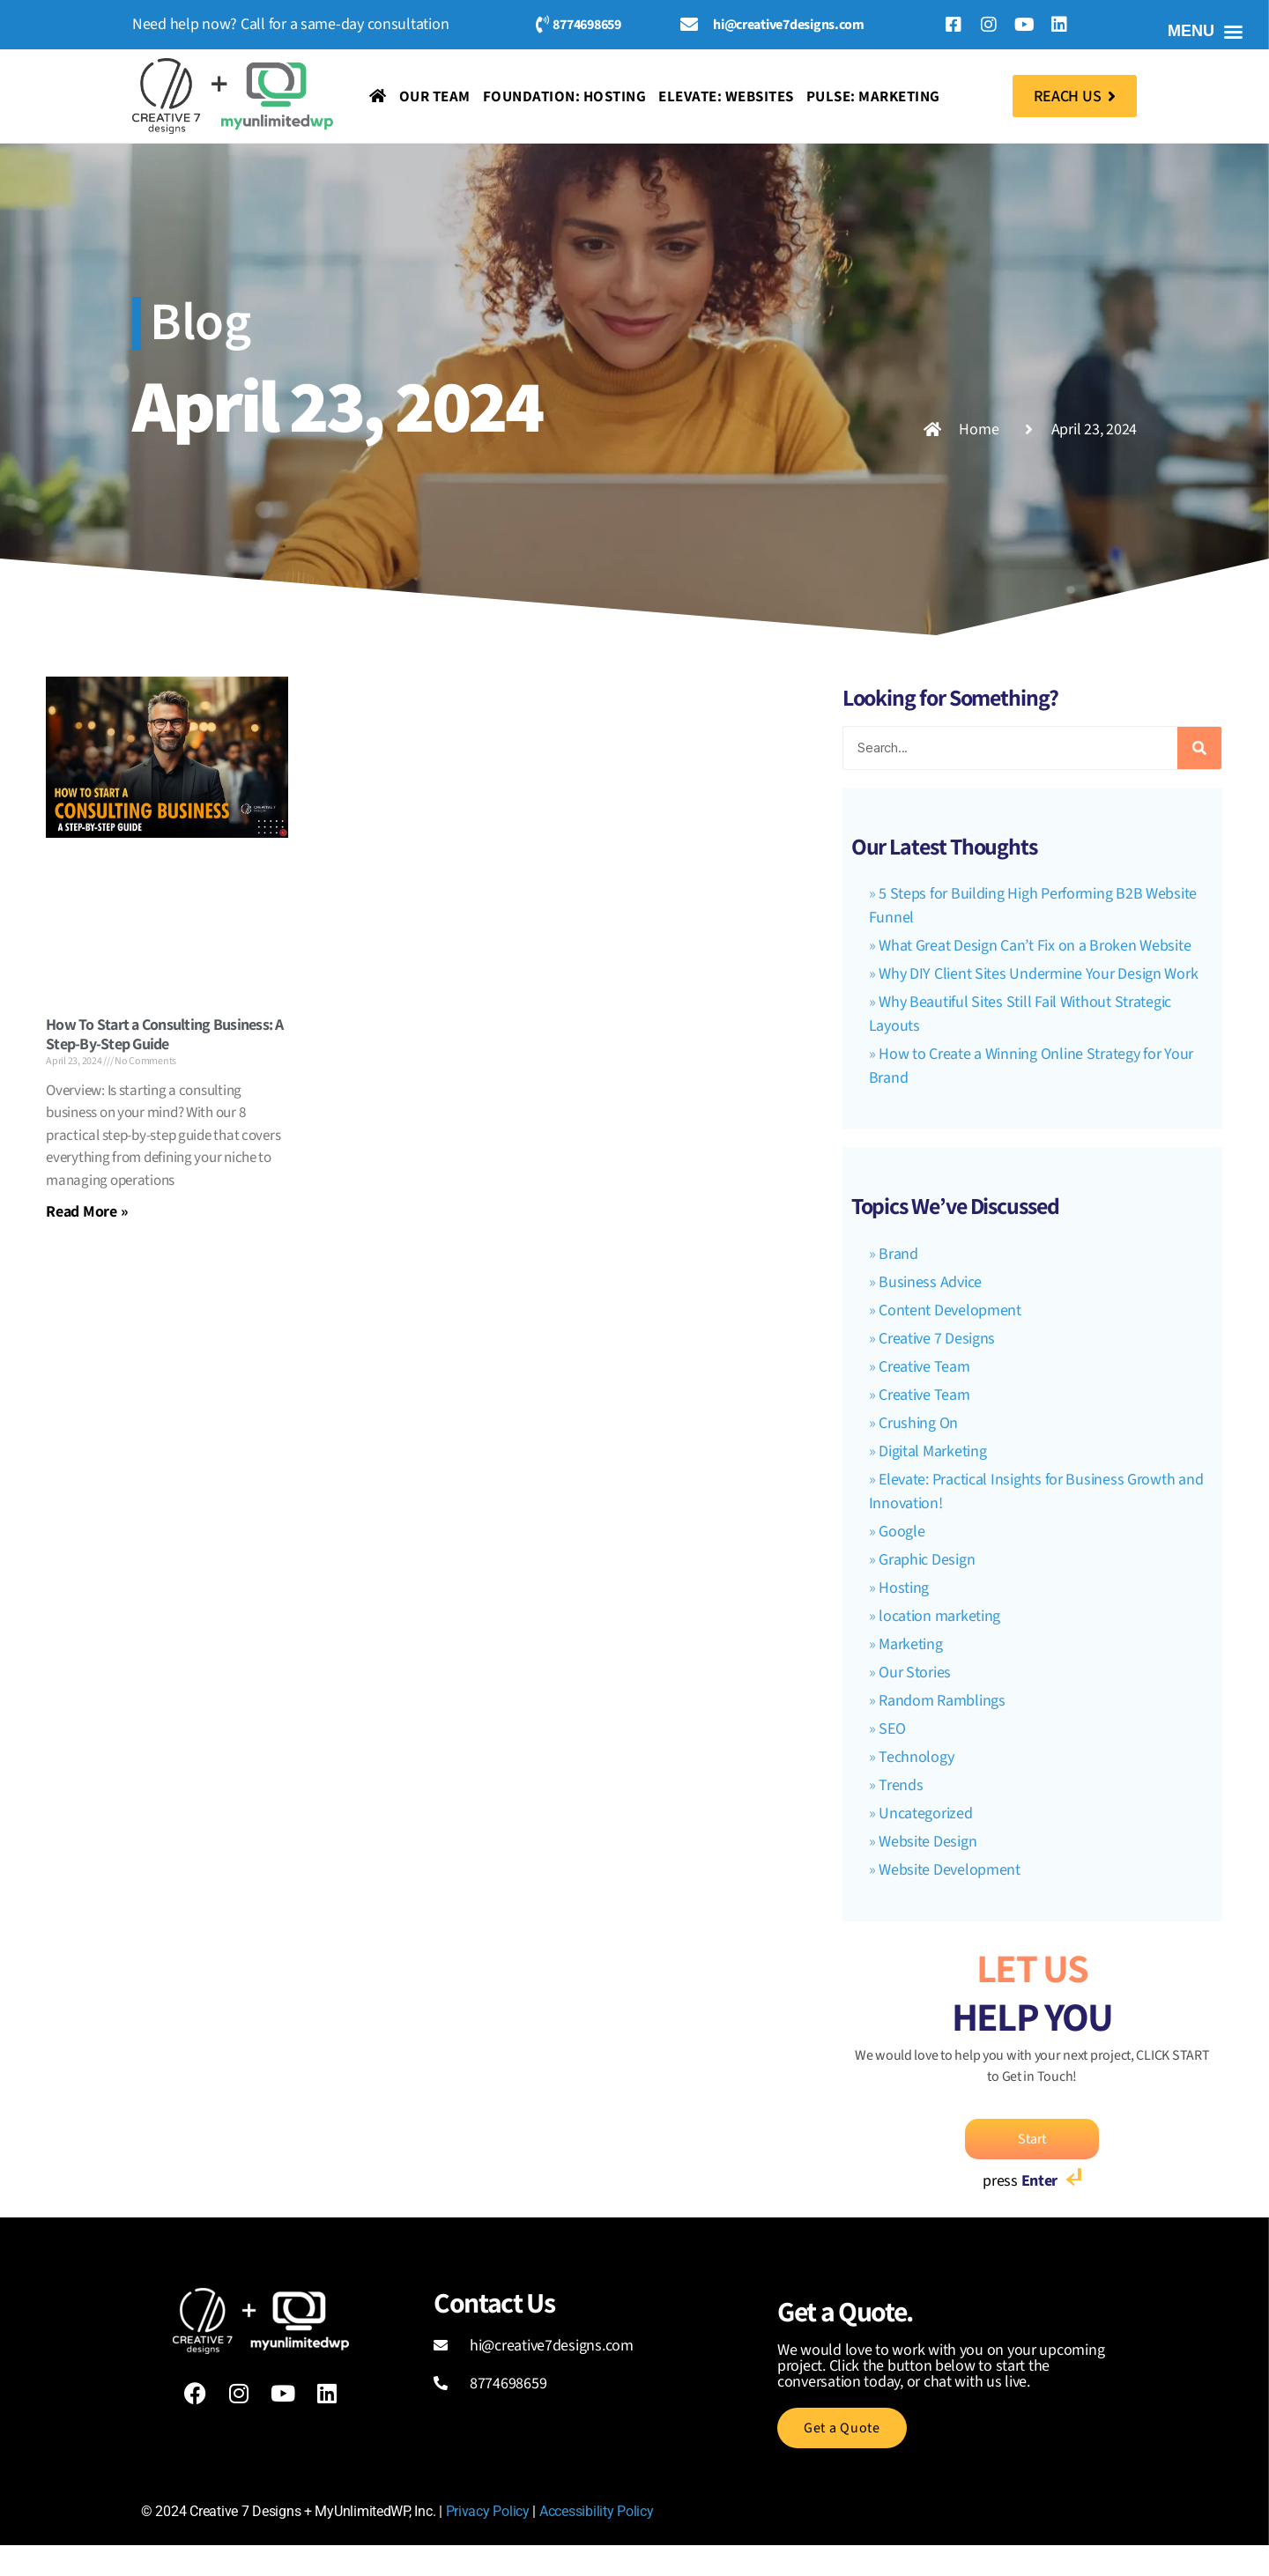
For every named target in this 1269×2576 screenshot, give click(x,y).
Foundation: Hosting (565, 96)
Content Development (950, 1310)
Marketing (911, 1644)
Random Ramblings (942, 1701)
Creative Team (924, 1367)
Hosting (904, 1588)
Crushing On (918, 1423)
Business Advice (930, 1282)
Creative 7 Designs (937, 1339)
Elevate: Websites (726, 96)
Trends (901, 1785)
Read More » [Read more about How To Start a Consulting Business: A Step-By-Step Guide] (87, 1211)
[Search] (1199, 748)
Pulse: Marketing (873, 96)
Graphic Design (927, 1560)
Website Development (949, 1870)
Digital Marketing (932, 1451)
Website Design (927, 1842)
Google (901, 1532)
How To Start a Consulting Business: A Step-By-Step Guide (164, 1034)
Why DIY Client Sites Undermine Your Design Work (1038, 974)
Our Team (435, 96)
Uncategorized (926, 1813)
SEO (892, 1729)
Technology (916, 1757)
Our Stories (915, 1673)
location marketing (939, 1616)
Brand (898, 1254)
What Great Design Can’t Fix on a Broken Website (1035, 946)
